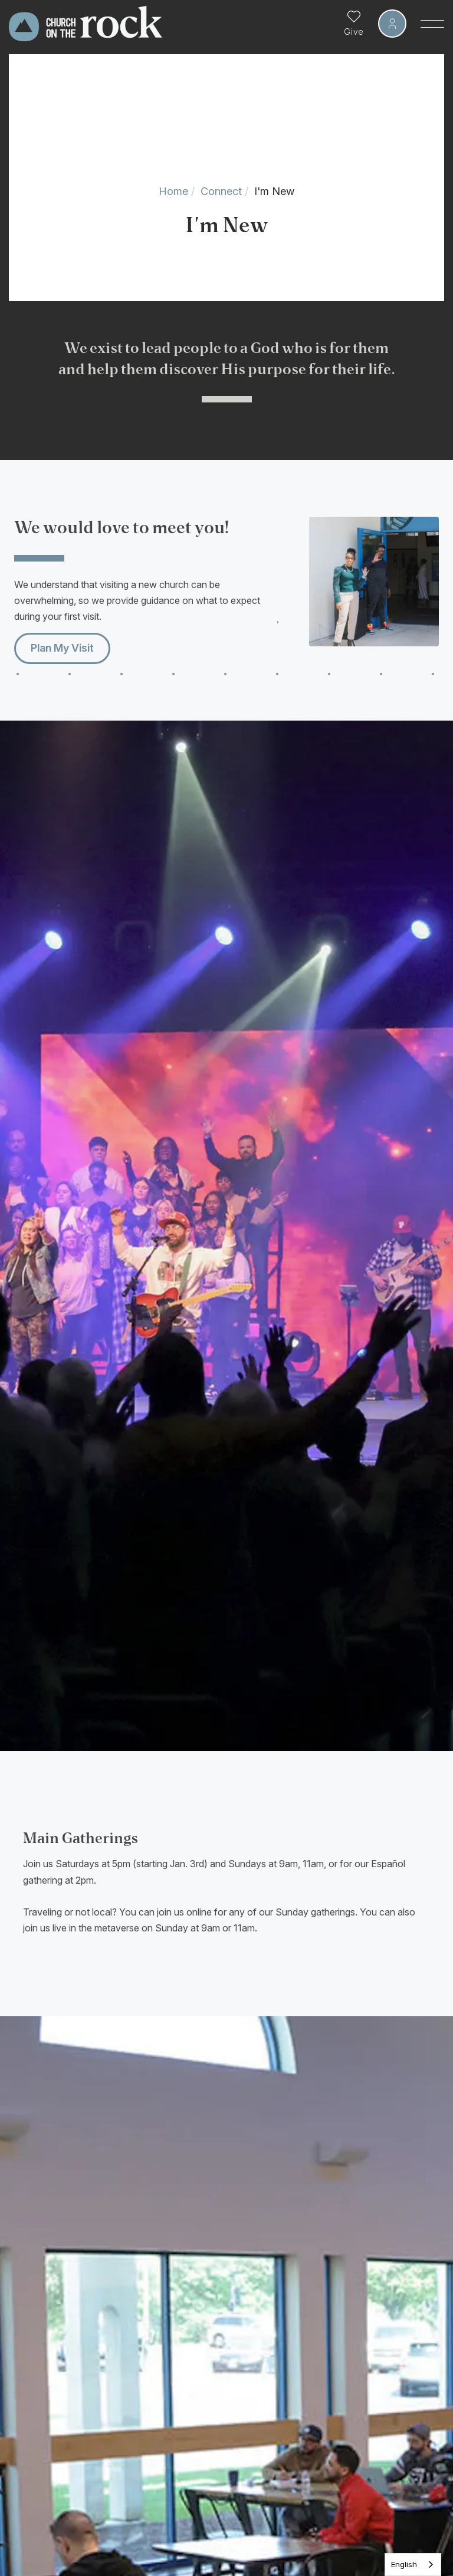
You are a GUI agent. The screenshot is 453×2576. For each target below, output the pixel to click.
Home (173, 191)
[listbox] (413, 2564)
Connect (221, 191)
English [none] (404, 2564)
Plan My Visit (62, 648)
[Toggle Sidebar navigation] (432, 23)
